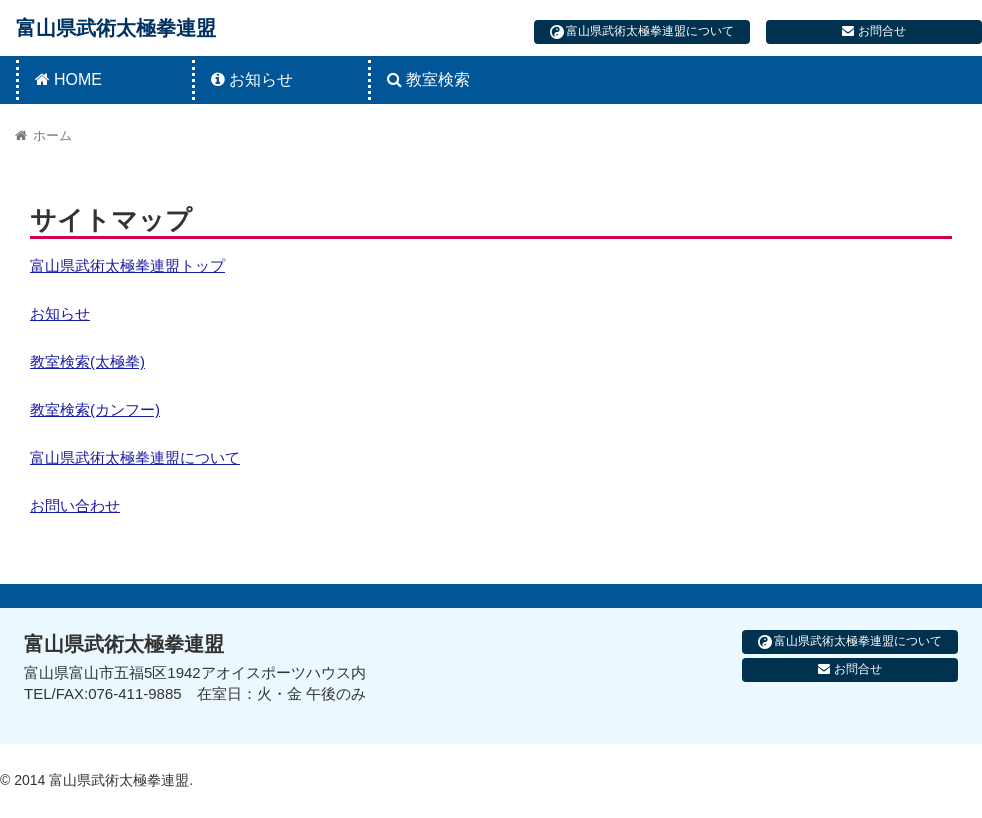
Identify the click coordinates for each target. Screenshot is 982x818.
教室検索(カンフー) (95, 409)
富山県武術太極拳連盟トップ (127, 265)
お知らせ (60, 313)
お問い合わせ (75, 505)
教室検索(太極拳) (87, 361)
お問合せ (873, 31)
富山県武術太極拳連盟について (642, 31)
